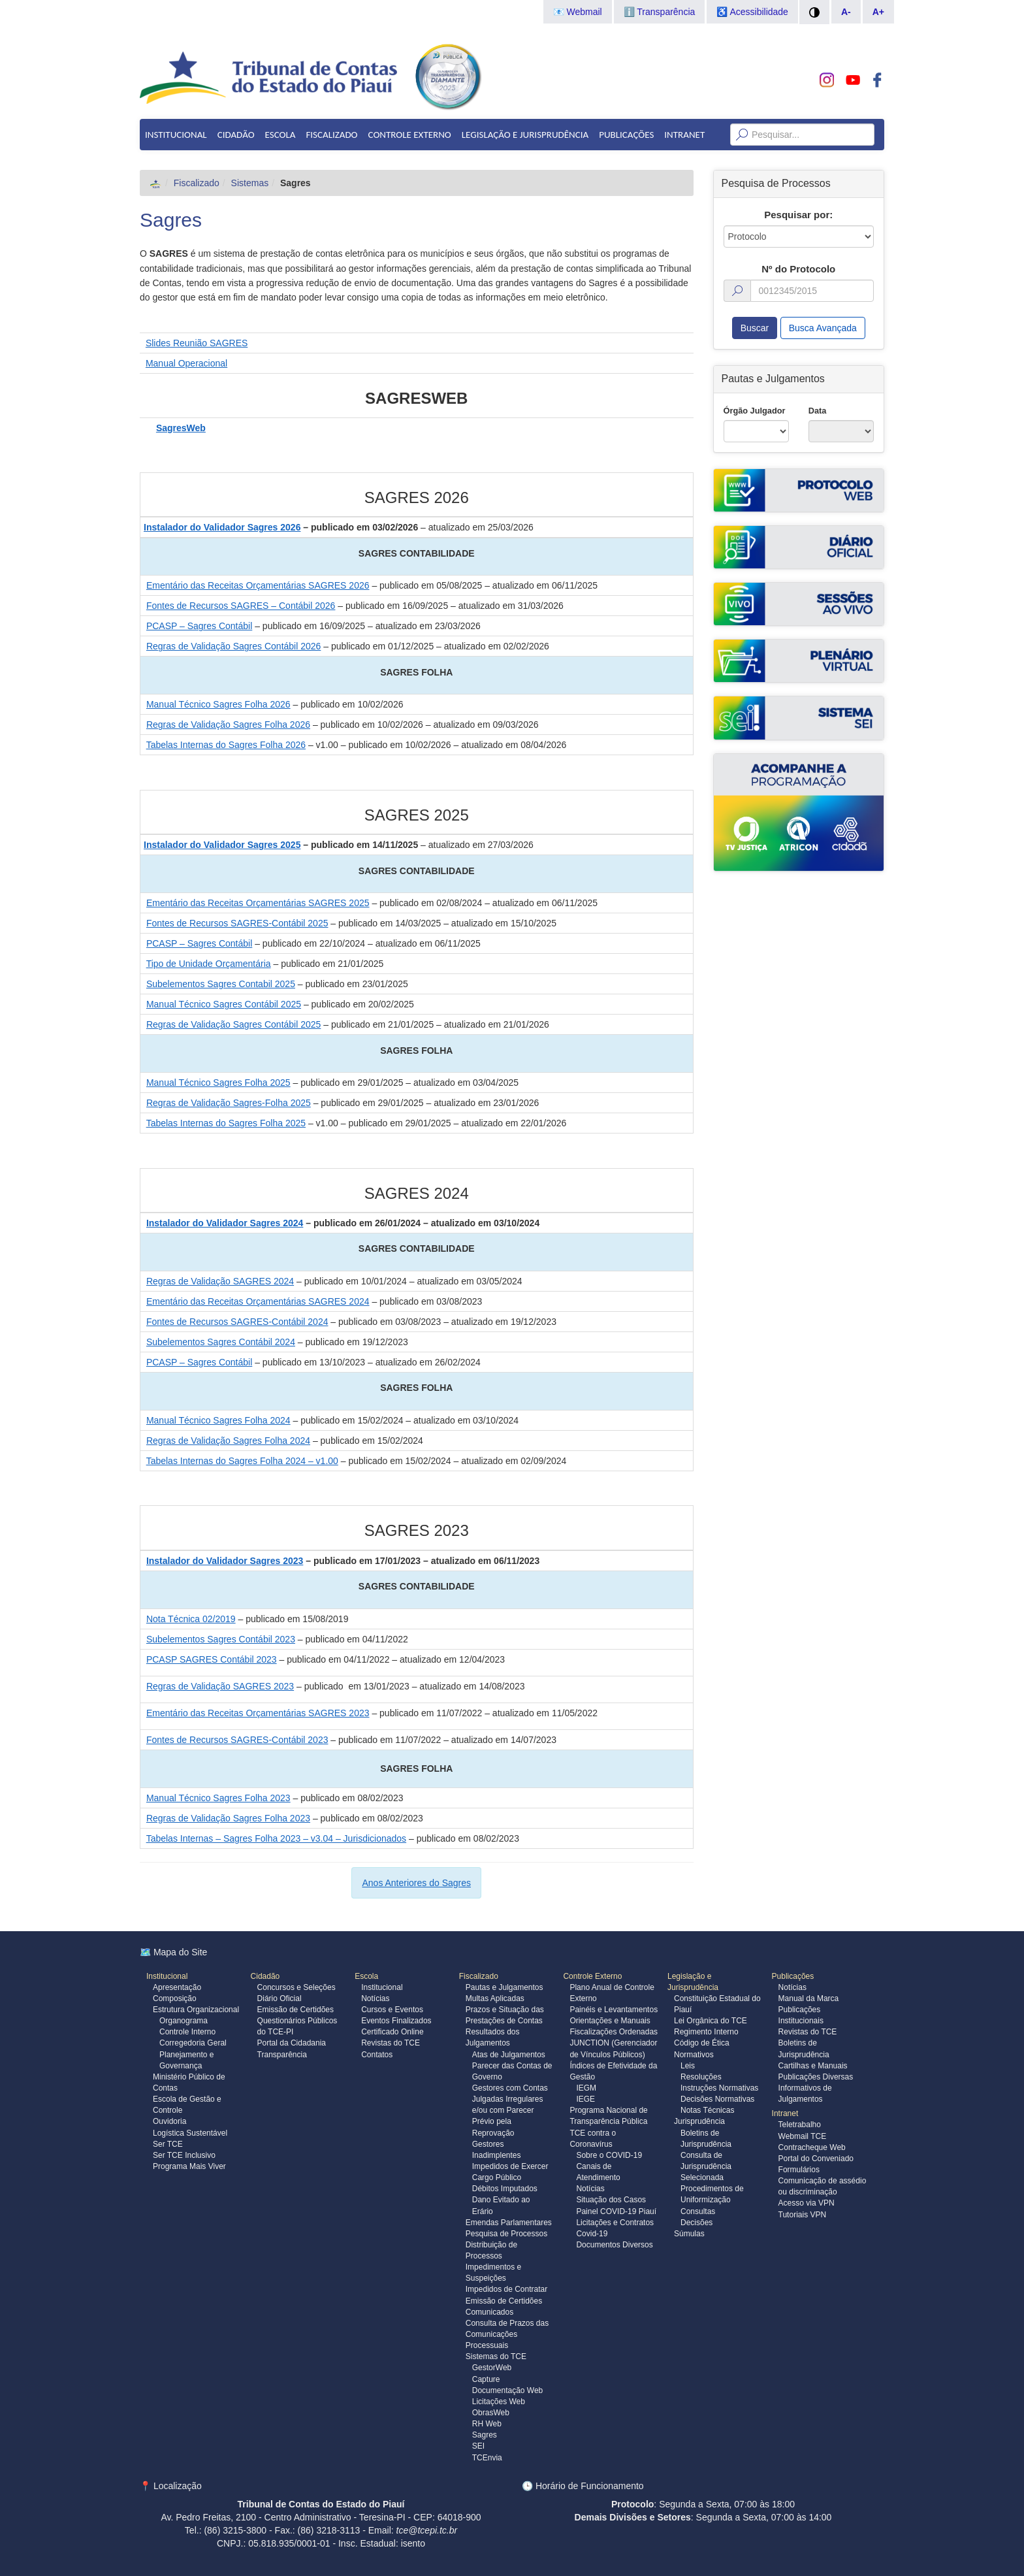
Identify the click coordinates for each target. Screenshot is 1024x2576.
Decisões (696, 2222)
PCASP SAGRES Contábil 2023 (211, 1659)
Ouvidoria (169, 2121)
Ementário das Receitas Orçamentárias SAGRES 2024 (258, 1301)
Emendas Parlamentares (509, 2222)
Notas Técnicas (707, 2110)
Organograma (183, 2020)
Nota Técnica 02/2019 (191, 1619)
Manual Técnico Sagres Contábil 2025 (223, 1004)
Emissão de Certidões (295, 2009)
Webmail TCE (802, 2136)
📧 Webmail (577, 12)
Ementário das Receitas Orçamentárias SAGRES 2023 (258, 1713)
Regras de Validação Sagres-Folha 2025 (228, 1103)
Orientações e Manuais (609, 2020)
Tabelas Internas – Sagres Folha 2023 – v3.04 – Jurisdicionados (276, 1838)
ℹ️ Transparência (660, 12)
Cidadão (236, 134)
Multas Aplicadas (495, 1998)
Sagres (171, 220)
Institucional (176, 134)
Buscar (755, 328)
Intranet (684, 134)
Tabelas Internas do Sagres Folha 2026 (226, 745)
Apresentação (177, 1987)
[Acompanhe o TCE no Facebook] (877, 80)
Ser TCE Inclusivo (184, 2155)
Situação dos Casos (611, 2199)
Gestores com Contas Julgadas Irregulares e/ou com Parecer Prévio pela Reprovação (510, 2110)
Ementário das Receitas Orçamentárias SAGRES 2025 (258, 903)
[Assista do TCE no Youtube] (852, 80)
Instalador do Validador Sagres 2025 (222, 845)
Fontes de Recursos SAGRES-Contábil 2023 (237, 1740)
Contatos (376, 2054)
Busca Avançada (823, 328)
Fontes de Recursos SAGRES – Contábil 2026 (241, 605)
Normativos (694, 2054)
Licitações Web (498, 2401)
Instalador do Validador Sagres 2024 (224, 1223)
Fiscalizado (331, 134)
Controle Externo (409, 134)
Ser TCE (168, 2144)
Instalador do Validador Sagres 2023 (224, 1561)
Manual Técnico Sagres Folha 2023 (218, 1798)
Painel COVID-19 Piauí (616, 2211)
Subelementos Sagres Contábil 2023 (220, 1639)
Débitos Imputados (504, 2188)
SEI (478, 2446)
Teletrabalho (799, 2124)
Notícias (375, 1998)
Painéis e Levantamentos (613, 2009)
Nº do (798, 268)
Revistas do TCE (390, 2042)
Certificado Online (392, 2031)
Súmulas (689, 2233)
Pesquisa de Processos (506, 2233)
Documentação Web (507, 2390)
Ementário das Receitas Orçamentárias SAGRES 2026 (258, 585)
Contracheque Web (812, 2147)
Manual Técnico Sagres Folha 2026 (218, 704)
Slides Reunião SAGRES (197, 343)
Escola (280, 134)
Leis (687, 2065)
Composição (175, 1998)
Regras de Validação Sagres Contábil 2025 (233, 1024)
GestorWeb (491, 2367)
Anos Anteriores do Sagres (416, 1883)
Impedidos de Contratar (506, 2289)
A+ (878, 12)
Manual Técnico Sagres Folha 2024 (218, 1420)
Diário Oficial (279, 1998)
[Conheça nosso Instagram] (827, 80)
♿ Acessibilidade (752, 12)
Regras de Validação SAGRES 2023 (220, 1686)
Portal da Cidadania (291, 2042)
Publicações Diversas (816, 2076)
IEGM (586, 2088)
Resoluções (701, 2076)
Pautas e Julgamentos (504, 1987)
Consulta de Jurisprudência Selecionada (705, 2166)
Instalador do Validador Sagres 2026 (222, 527)
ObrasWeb (490, 2412)
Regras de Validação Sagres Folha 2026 (228, 724)
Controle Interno (187, 2031)
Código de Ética (701, 2042)
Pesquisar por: (798, 214)
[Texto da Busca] (802, 134)
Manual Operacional (186, 363)
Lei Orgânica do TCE (710, 2020)
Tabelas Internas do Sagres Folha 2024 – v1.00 (242, 1461)
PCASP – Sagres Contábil (199, 626)
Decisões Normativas (717, 2099)
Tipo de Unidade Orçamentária (208, 963)
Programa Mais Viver (189, 2166)
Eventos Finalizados (396, 2020)
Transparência (282, 2054)
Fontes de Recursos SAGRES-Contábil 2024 (237, 1321)
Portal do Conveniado (816, 2158)
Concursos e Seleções (296, 1987)
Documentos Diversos (614, 2244)
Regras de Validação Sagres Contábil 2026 (233, 646)
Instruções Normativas (719, 2088)
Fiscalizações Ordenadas (613, 2031)
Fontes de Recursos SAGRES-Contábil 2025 (237, 923)
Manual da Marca (808, 1998)
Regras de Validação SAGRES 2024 (220, 1281)
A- (846, 12)
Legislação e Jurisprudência (525, 134)
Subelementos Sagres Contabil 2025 (220, 984)
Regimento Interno (706, 2031)
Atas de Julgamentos (508, 2054)
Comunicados (489, 2312)
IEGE (585, 2099)
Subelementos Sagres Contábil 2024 (220, 1342)
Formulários (799, 2169)
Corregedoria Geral (193, 2042)
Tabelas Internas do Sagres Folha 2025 (226, 1123)
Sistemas (250, 183)
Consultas (697, 2211)
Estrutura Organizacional (196, 2009)
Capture (486, 2379)
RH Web (487, 2423)
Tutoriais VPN (802, 2214)
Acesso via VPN (806, 2203)
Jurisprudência (699, 2121)
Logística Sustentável (190, 2133)
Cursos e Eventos (392, 2009)
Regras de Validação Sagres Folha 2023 (228, 1818)
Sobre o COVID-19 (609, 2155)
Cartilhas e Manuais (813, 2065)
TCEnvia (487, 2457)
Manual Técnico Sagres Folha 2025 (218, 1082)
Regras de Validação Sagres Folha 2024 (228, 1440)
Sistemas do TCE (496, 2356)
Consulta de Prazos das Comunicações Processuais (507, 2334)
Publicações (626, 134)
